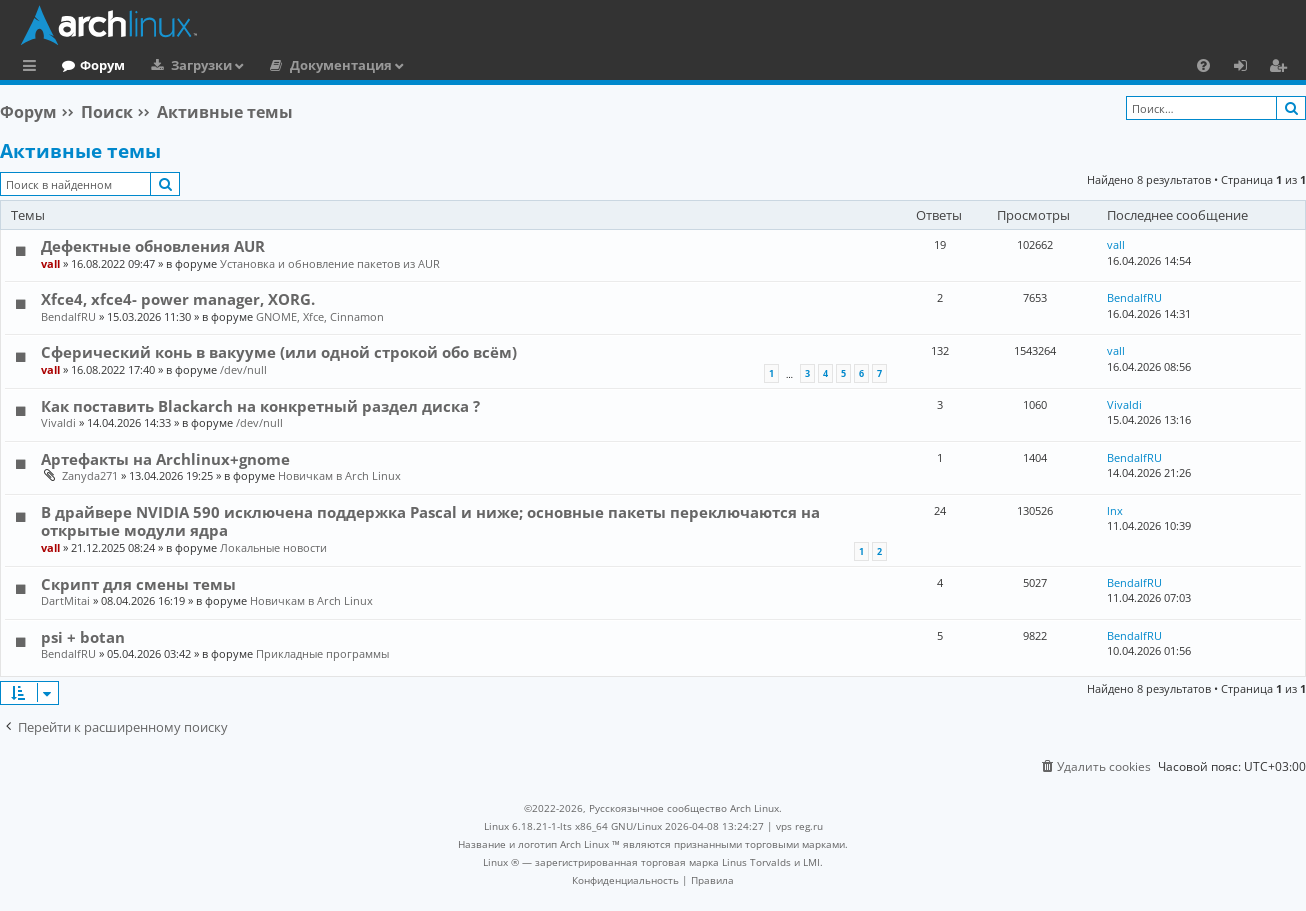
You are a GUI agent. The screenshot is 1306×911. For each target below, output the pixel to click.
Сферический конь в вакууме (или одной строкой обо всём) (279, 352)
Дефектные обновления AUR (153, 246)
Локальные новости (273, 547)
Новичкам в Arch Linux (339, 475)
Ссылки (33, 68)
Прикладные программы (322, 653)
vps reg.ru (799, 826)
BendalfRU (68, 316)
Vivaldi (58, 422)
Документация (423, 65)
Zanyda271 (90, 475)
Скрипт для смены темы (138, 584)
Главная (90, 65)
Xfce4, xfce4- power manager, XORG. (178, 299)
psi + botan (83, 637)
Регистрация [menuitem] (1282, 68)
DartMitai (65, 600)
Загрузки (283, 65)
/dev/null (243, 369)
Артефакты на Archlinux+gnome (165, 459)
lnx (1115, 510)
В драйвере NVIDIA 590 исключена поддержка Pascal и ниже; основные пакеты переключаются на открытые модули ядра (430, 521)
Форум (184, 65)
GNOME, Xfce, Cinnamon (320, 316)
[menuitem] (1203, 65)
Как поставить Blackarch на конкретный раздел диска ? (260, 406)
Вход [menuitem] (1247, 68)
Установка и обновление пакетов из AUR (330, 263)
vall (50, 263)
